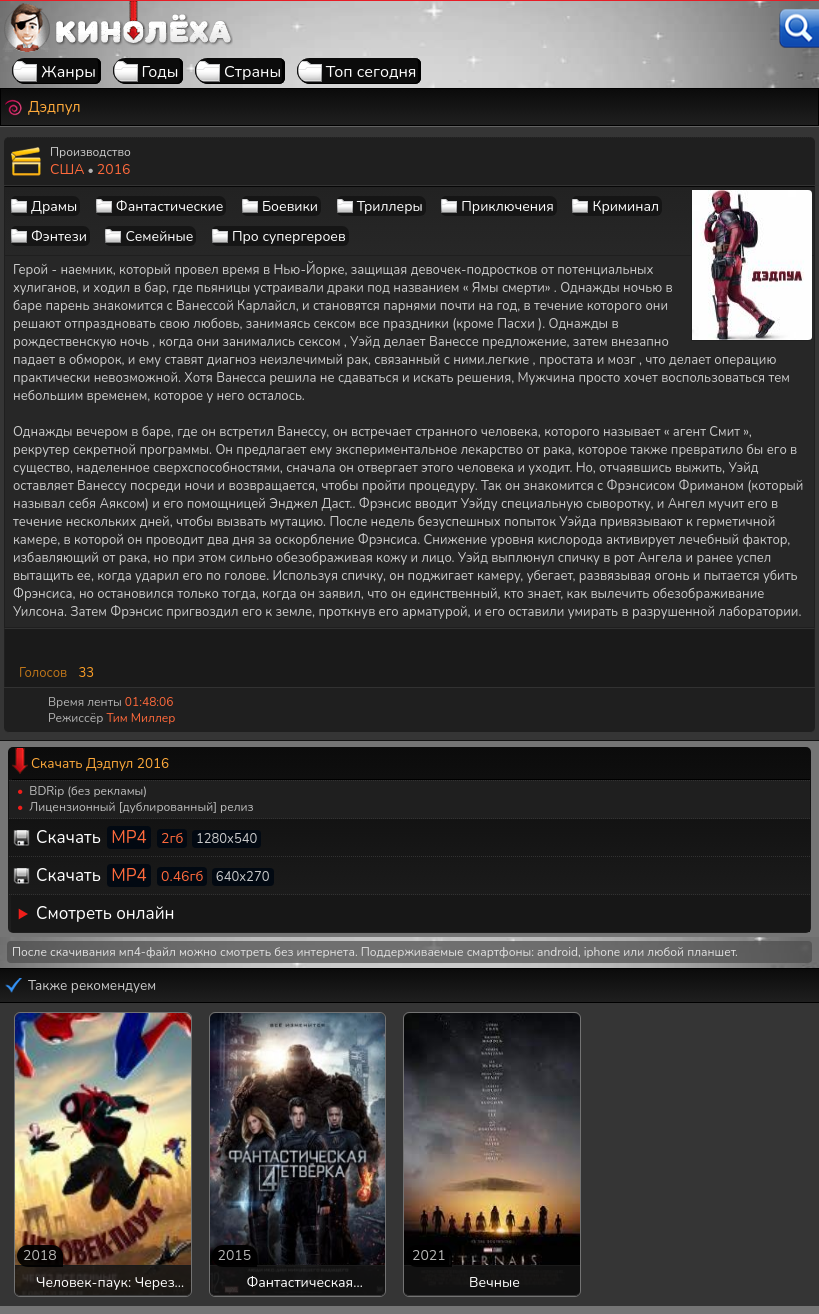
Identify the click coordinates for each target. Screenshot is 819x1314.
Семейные (159, 236)
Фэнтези (59, 236)
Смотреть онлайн (105, 913)
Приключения (507, 206)
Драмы (54, 206)
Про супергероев (289, 236)
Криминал (625, 206)
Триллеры (390, 206)
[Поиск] (799, 28)
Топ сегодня (371, 72)
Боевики (290, 206)
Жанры (68, 72)
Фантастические (169, 206)
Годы (160, 72)
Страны (252, 72)
